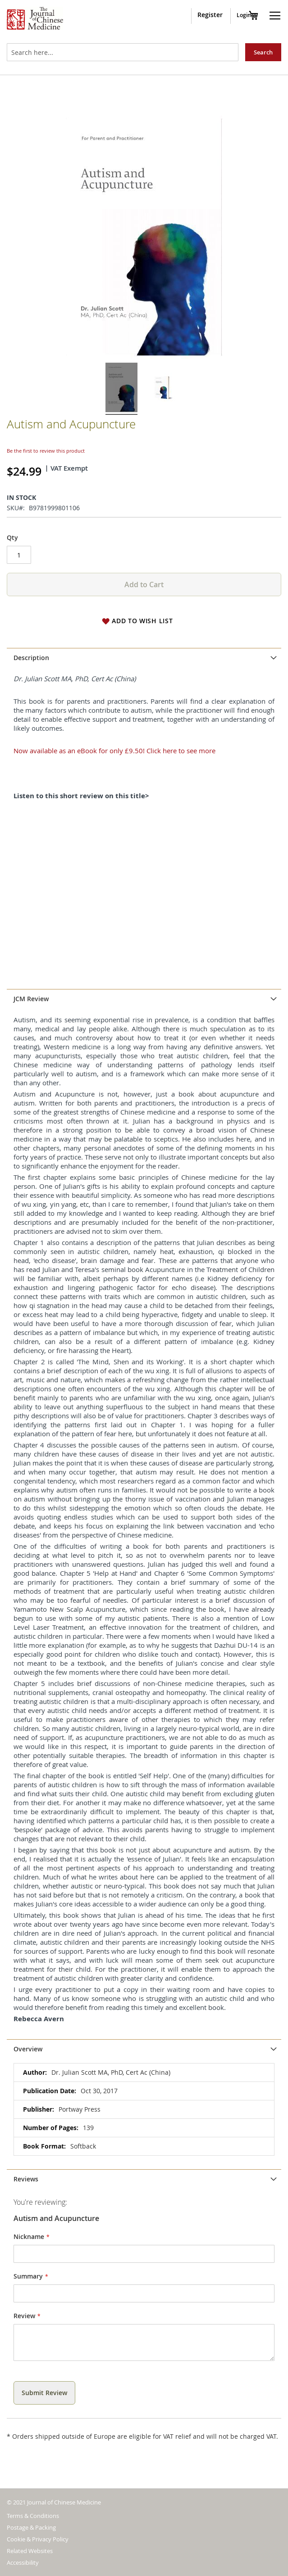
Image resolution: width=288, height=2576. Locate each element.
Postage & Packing (31, 2527)
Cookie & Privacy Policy (38, 2539)
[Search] (263, 52)
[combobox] (122, 52)
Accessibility (23, 2562)
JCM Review (31, 998)
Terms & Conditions (33, 2516)
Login (244, 15)
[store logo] (35, 19)
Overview (28, 2049)
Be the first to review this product (46, 450)
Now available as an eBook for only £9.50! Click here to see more (114, 750)
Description (31, 657)
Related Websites (30, 2551)
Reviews (26, 2179)
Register (210, 14)
